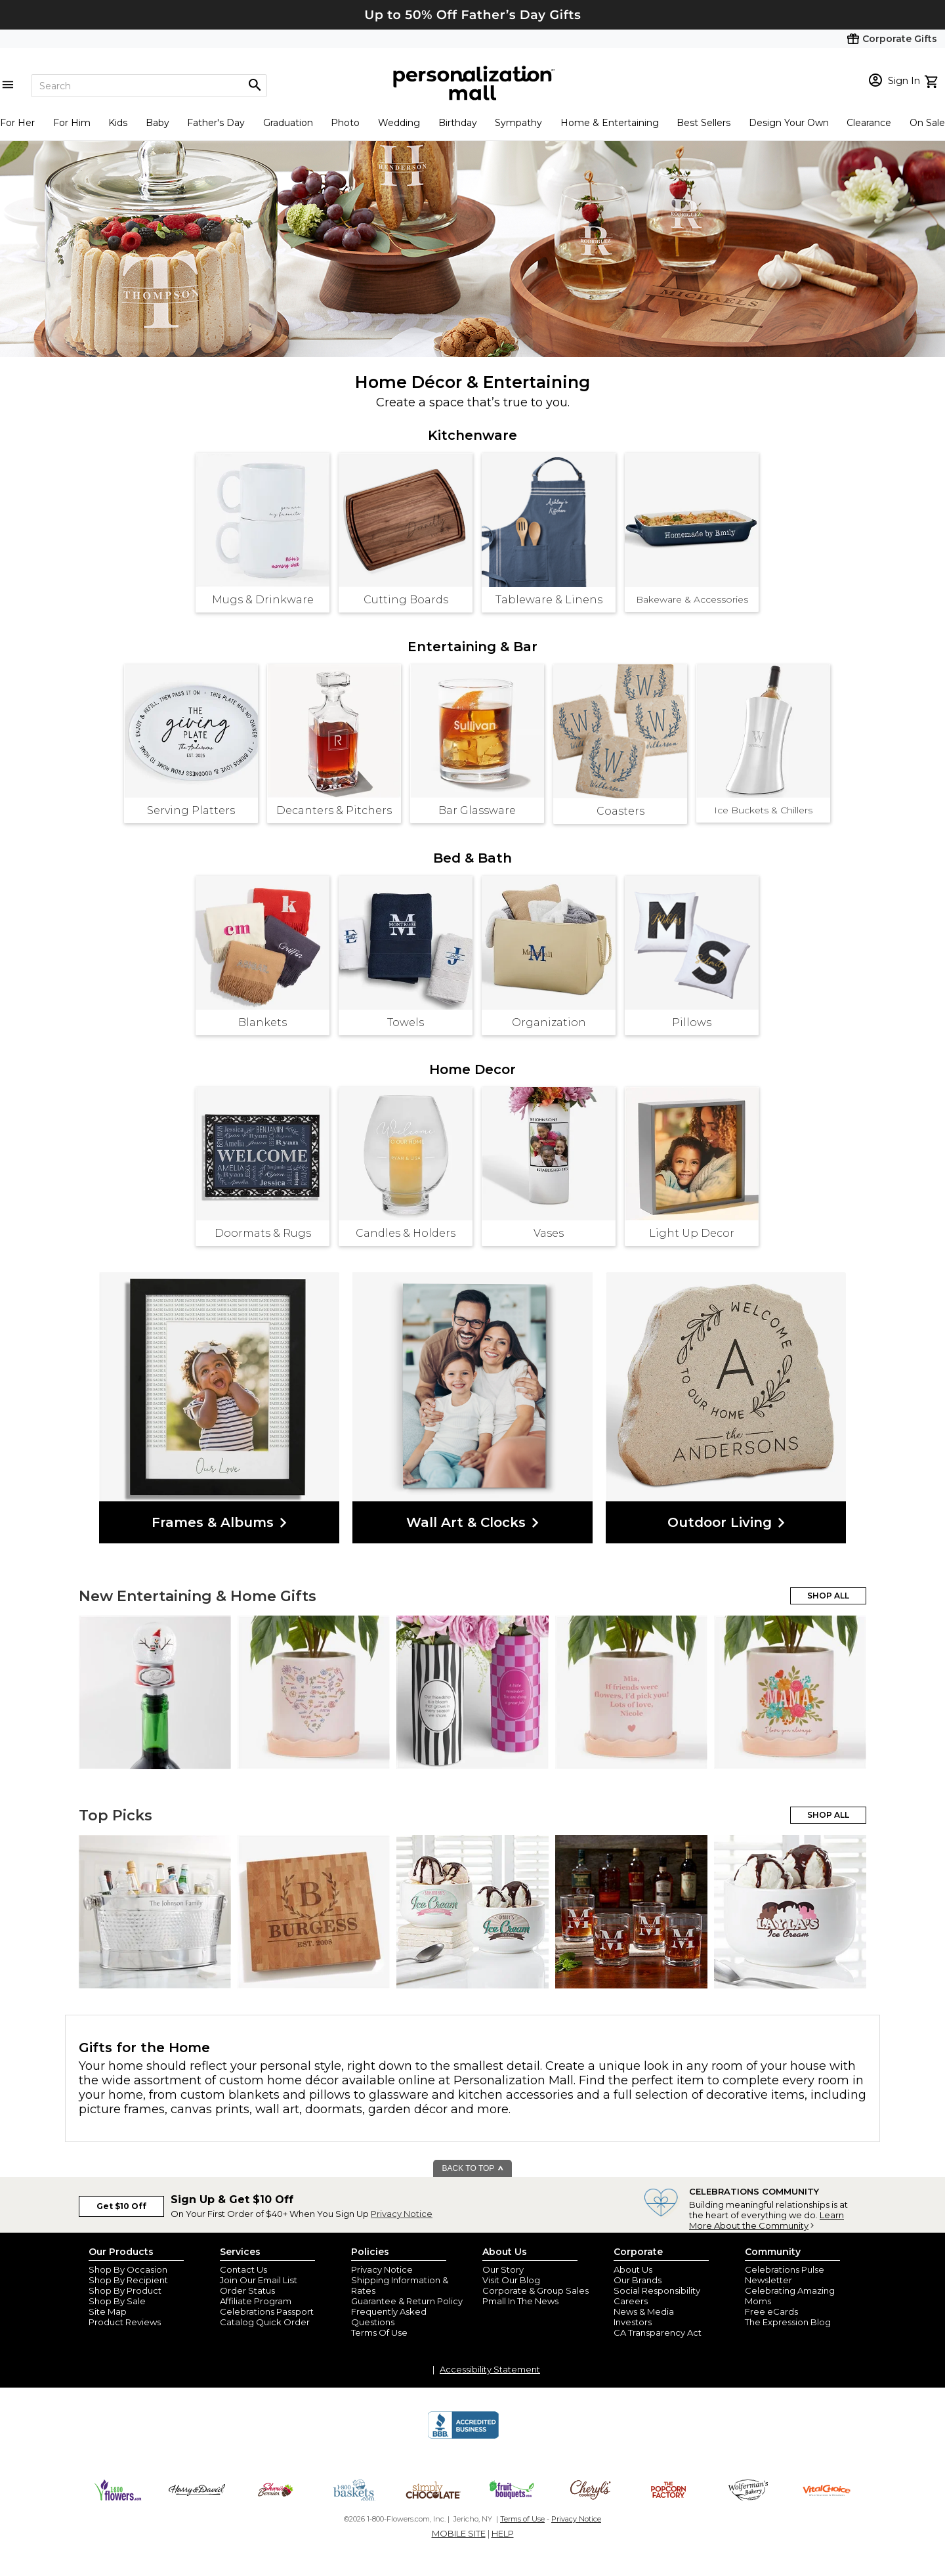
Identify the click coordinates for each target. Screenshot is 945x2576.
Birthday (457, 123)
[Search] (149, 85)
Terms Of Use (379, 2332)
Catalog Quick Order (265, 2322)
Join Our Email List (258, 2280)
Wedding (399, 123)
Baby (157, 123)
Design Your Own (789, 123)
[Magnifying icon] (254, 85)
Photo (345, 123)
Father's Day (216, 123)
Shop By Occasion (128, 2269)
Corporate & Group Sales (535, 2290)
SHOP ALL (828, 1595)
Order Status (247, 2290)
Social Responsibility (657, 2290)
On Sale (927, 123)
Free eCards (771, 2311)
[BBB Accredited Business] (463, 2436)
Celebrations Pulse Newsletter (784, 2274)
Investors (633, 2322)
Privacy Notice (401, 2213)
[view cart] (933, 80)
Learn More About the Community (766, 2220)
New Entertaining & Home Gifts (197, 1596)
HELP (503, 2533)
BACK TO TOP (473, 2168)
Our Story (503, 2269)
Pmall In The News (520, 2301)
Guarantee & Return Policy (407, 2301)
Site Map (108, 2311)
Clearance (869, 123)
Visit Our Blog (511, 2280)
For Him (72, 123)
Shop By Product (125, 2290)
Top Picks (115, 1815)
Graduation (288, 123)
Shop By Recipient (128, 2280)
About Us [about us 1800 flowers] (633, 2269)
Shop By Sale (117, 2301)
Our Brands (638, 2280)
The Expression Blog (788, 2322)
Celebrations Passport (267, 2311)
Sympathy (518, 123)
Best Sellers (703, 123)
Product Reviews (125, 2322)
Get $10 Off (121, 2206)
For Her (17, 123)
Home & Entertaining (609, 123)
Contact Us (243, 2269)
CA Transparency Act (658, 2332)
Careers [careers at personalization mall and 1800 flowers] (631, 2301)
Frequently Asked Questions (389, 2316)
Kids (117, 123)
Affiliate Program (255, 2301)
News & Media (644, 2311)
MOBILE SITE (459, 2533)
